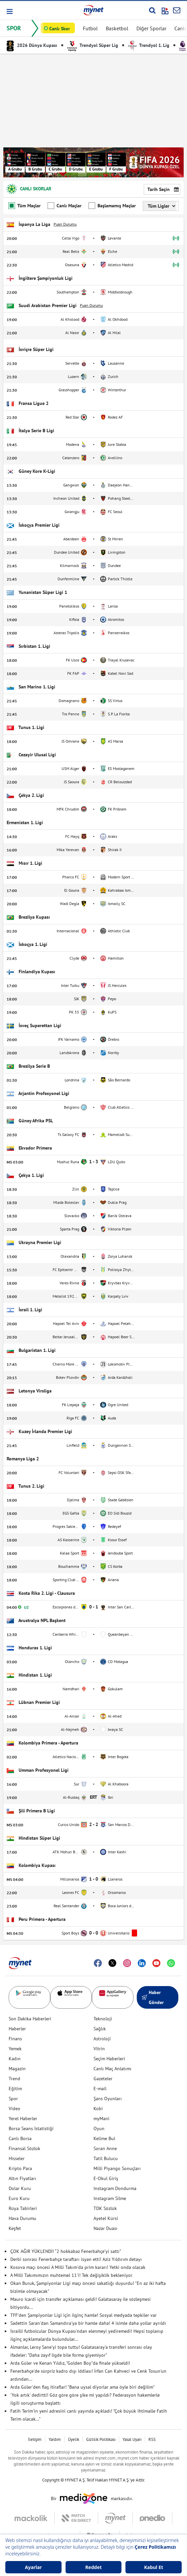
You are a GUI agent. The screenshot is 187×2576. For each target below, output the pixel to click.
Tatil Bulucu (106, 2158)
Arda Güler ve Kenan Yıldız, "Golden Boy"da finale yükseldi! (70, 2363)
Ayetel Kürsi (106, 2218)
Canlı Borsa (20, 2138)
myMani (101, 2118)
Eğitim (15, 2089)
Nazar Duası (105, 2228)
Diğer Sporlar (151, 28)
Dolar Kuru (20, 2188)
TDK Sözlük (105, 2208)
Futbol (90, 28)
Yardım (55, 2439)
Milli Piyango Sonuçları (117, 2168)
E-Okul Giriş (106, 2178)
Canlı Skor (59, 29)
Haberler (17, 2029)
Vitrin (99, 2049)
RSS (152, 2439)
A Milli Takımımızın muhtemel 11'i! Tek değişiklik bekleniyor (71, 2275)
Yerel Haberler (23, 2118)
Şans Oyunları (108, 2099)
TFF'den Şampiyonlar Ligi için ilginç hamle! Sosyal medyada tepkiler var (83, 2315)
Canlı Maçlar (65, 205)
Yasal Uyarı (131, 2439)
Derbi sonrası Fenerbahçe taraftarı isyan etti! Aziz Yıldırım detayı (76, 2259)
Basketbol (117, 28)
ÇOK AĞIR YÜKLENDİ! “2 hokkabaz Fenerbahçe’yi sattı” (65, 2251)
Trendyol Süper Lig (92, 45)
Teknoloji (103, 2019)
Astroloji (102, 2039)
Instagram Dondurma (115, 2188)
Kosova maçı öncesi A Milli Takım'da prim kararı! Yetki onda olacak (77, 2267)
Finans (15, 2039)
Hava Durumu (22, 2218)
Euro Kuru (19, 2198)
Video (14, 2109)
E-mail (100, 2089)
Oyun (99, 2128)
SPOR (14, 28)
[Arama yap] (152, 10)
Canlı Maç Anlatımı (112, 2069)
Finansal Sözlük (24, 2148)
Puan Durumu (65, 224)
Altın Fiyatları (22, 2178)
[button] (9, 11)
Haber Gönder (153, 1997)
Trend (14, 2079)
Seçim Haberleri (109, 2059)
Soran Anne (105, 2148)
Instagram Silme (110, 2198)
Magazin (17, 2069)
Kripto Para (20, 2168)
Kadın (15, 2059)
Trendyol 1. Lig (148, 45)
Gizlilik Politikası (100, 2439)
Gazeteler (103, 2079)
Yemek (15, 2049)
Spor (13, 2099)
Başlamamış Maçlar (112, 205)
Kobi (98, 2109)
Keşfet (15, 2228)
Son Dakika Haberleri (30, 2019)
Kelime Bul (104, 2138)
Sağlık (100, 2029)
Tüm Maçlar (24, 205)
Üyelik (73, 2439)
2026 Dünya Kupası (32, 45)
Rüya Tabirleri (23, 2208)
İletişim (35, 2439)
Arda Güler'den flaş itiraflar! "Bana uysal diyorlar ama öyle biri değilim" (82, 2387)
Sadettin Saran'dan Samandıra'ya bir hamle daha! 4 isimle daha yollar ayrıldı (88, 2323)
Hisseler (17, 2158)
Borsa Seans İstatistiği (31, 2128)
